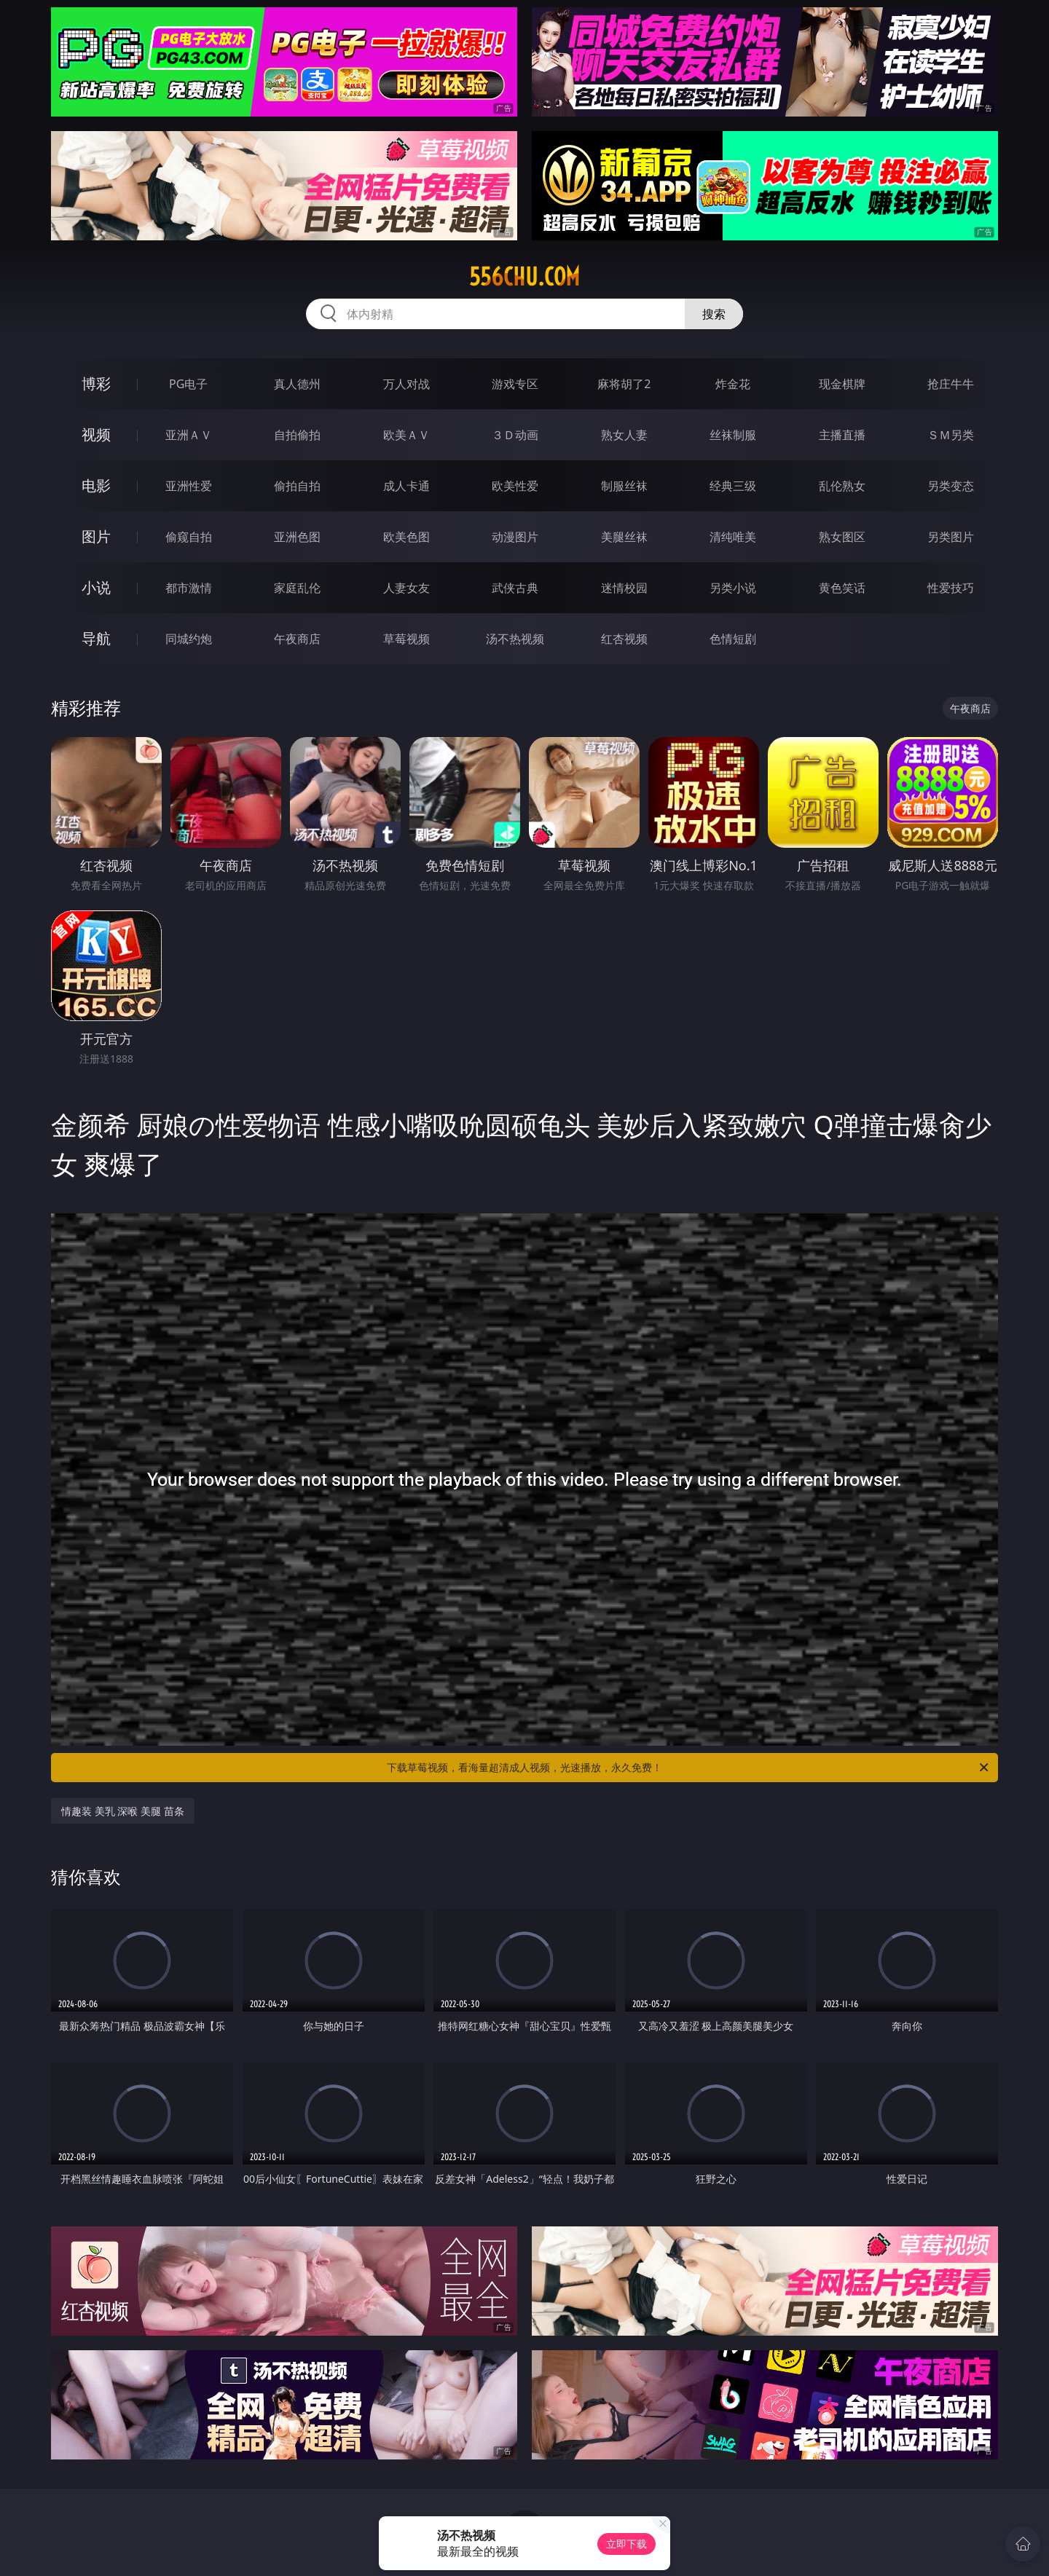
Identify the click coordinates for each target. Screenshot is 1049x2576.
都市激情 (188, 588)
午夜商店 (297, 639)
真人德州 (297, 384)
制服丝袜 (624, 486)
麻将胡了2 (624, 384)
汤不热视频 (515, 639)
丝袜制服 (733, 435)
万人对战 (406, 384)
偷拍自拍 (297, 486)
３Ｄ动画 (515, 435)
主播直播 (842, 435)
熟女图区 (842, 537)
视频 (96, 434)
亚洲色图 (297, 537)
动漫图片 (515, 537)
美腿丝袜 (624, 537)
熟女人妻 (624, 435)
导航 (96, 638)
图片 (96, 536)
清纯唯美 (733, 537)
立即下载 (626, 2544)
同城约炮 (188, 639)
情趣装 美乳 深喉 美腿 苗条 (122, 1811)
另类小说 (733, 588)
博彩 (96, 383)
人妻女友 (406, 588)
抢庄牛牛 (950, 384)
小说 (96, 587)
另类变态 (950, 486)
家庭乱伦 (297, 588)
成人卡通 (406, 486)
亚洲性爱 (188, 486)
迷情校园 (624, 588)
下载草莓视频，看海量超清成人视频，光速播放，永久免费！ (689, 1767)
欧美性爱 (515, 486)
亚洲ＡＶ (188, 435)
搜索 (714, 314)
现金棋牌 (842, 384)
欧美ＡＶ (406, 435)
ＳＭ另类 (950, 435)
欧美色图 (406, 537)
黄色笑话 (842, 588)
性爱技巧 (950, 588)
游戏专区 (515, 384)
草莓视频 (406, 639)
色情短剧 (733, 639)
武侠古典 (515, 588)
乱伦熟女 (842, 486)
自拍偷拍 (297, 435)
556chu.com (524, 276)
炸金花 (732, 384)
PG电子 (188, 384)
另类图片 (950, 537)
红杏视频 (624, 639)
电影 (96, 485)
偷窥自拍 (188, 537)
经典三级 (733, 486)
